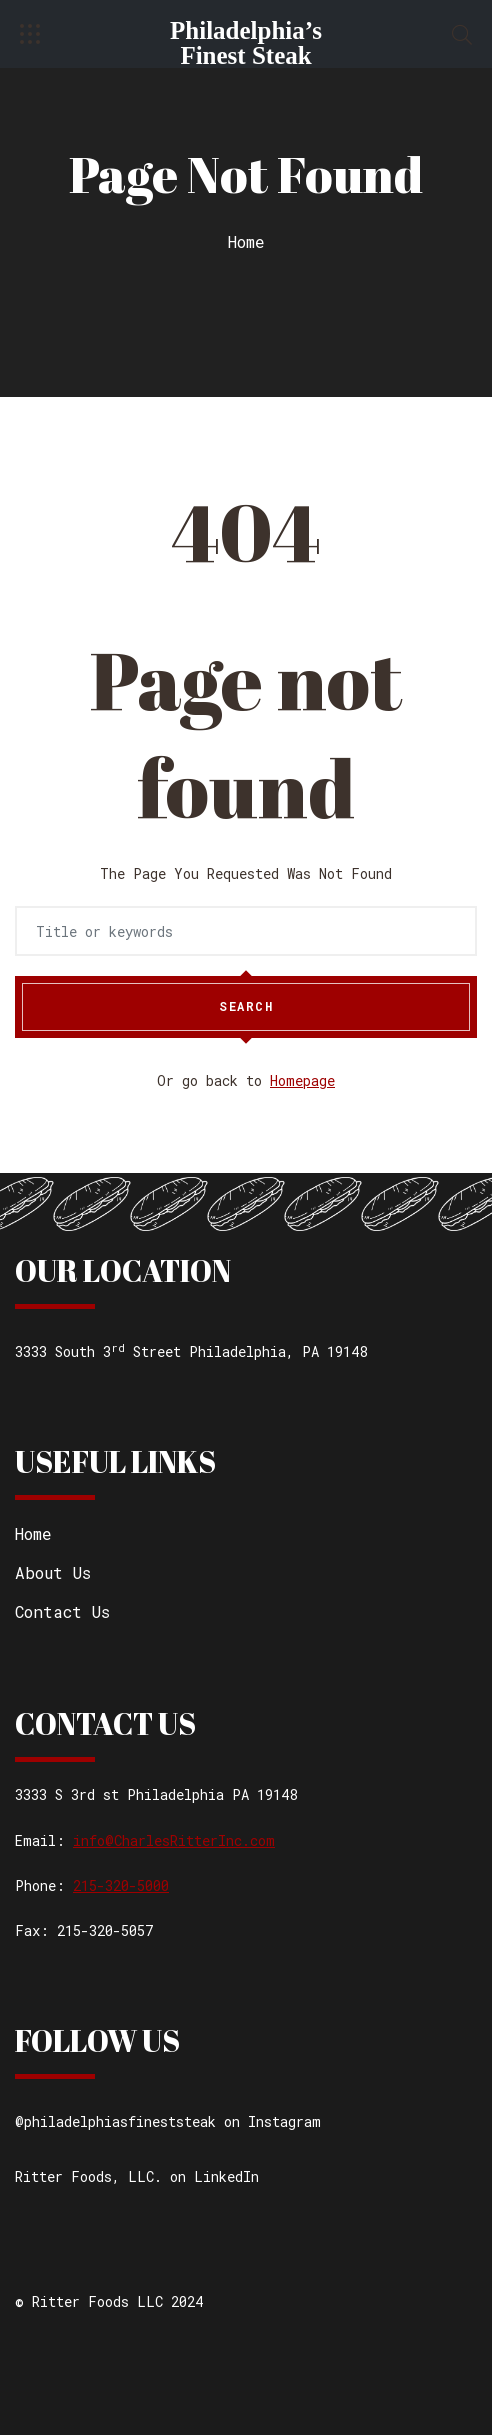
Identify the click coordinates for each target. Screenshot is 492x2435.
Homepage (302, 1080)
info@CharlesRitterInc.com (174, 1840)
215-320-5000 (121, 1885)
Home (246, 241)
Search (246, 1007)
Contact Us (62, 1611)
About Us (53, 1572)
